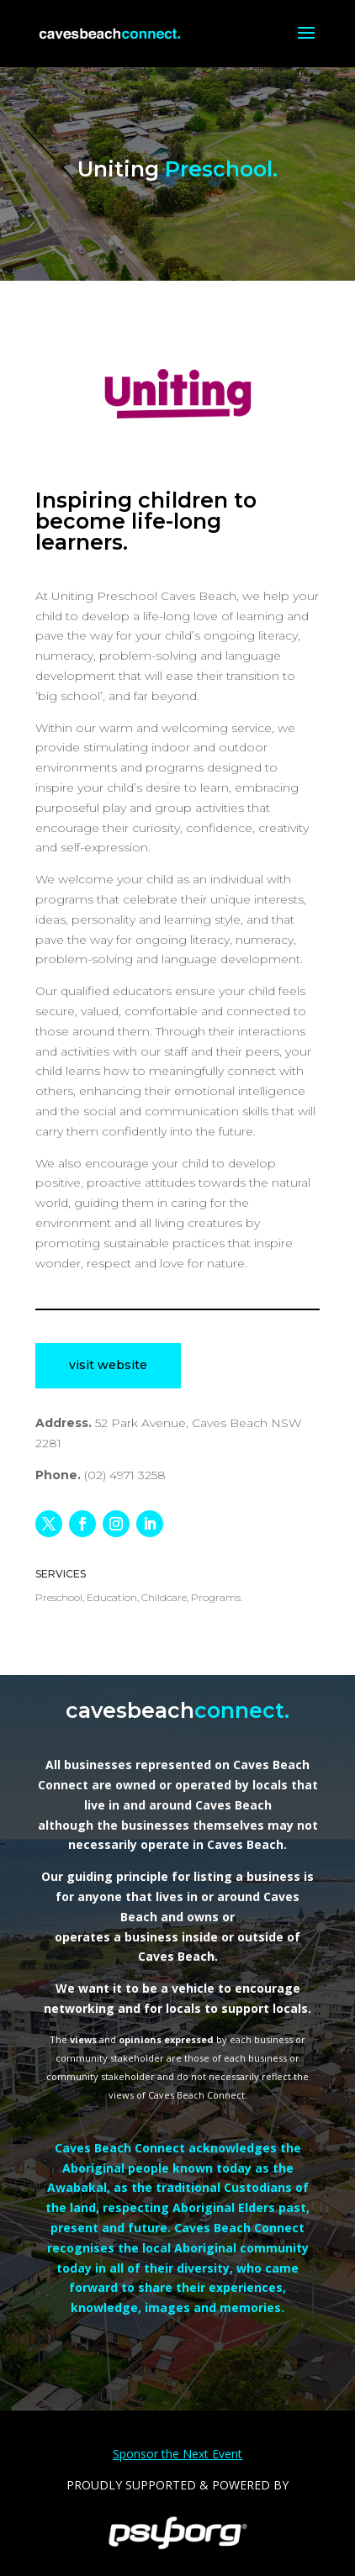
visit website (108, 1364)
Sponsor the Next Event (177, 2454)
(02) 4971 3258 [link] (125, 1475)
